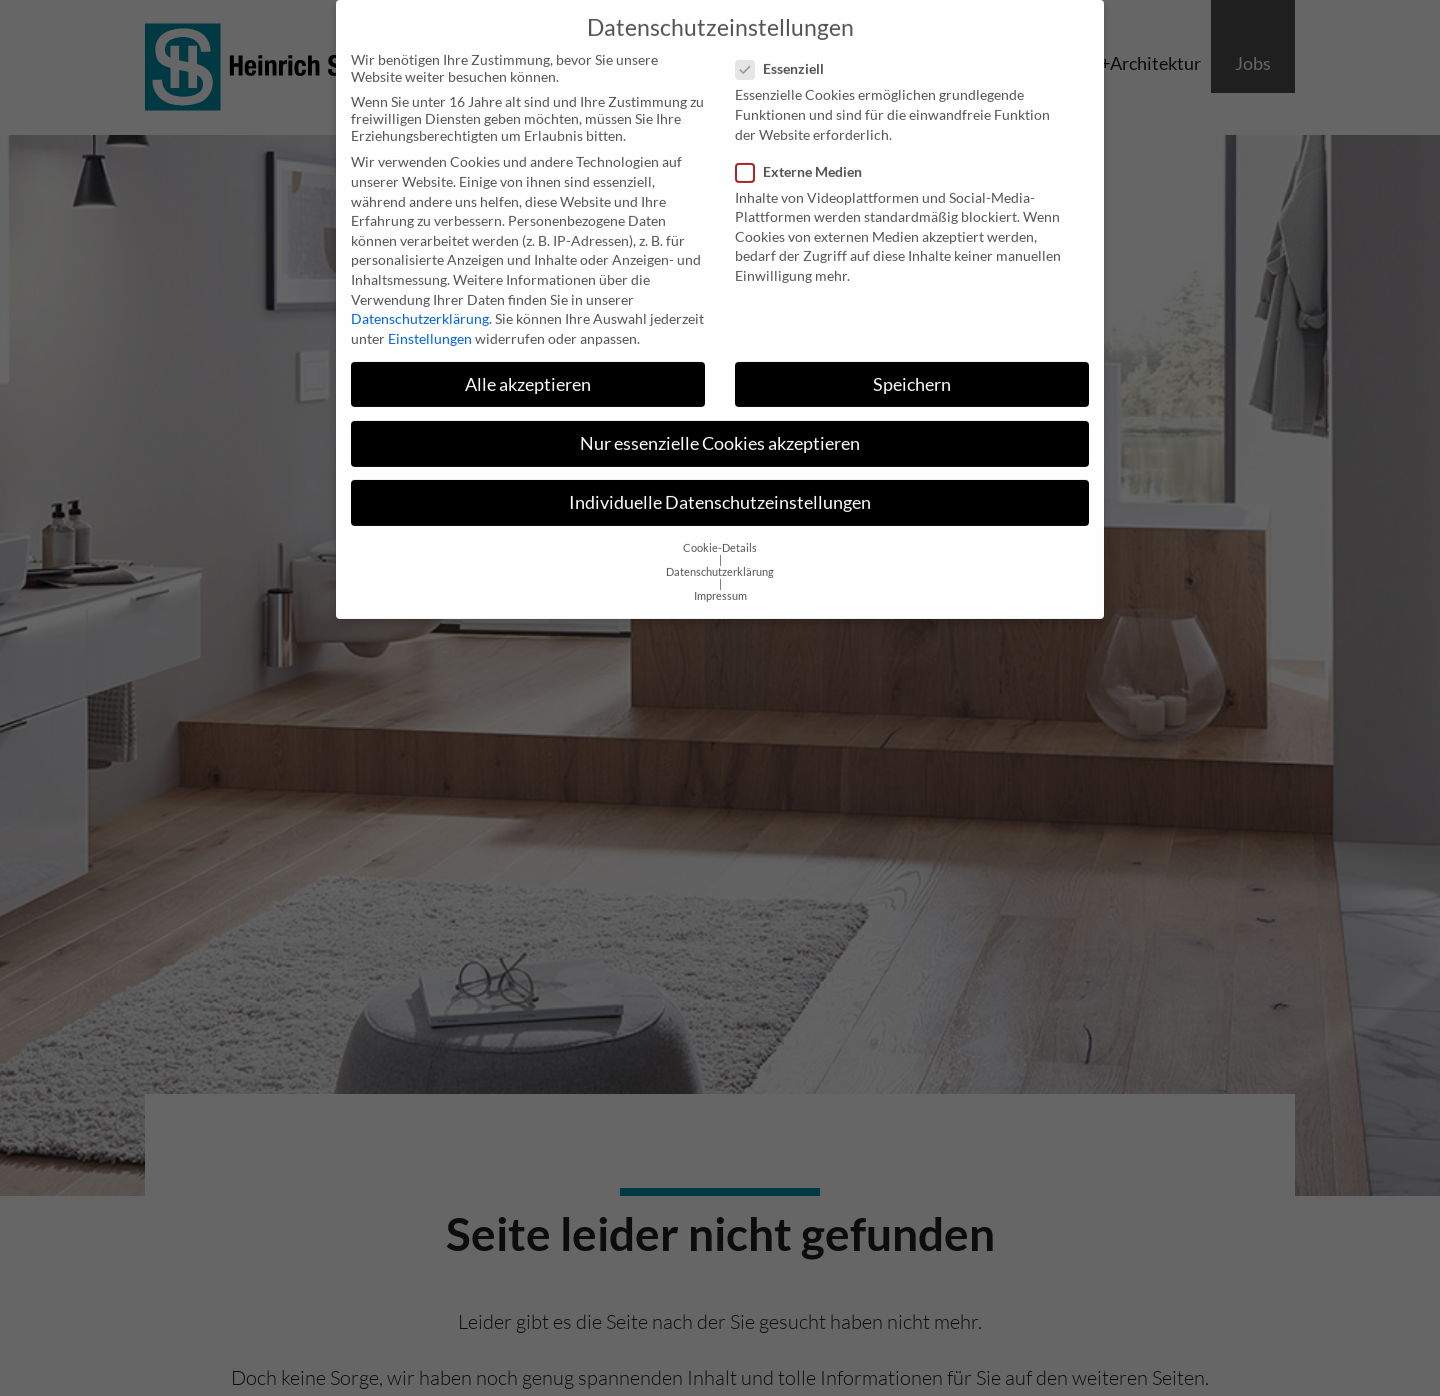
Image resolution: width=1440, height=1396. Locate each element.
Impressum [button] (720, 578)
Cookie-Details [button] (720, 530)
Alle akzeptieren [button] (528, 366)
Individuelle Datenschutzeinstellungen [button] (720, 484)
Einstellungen (430, 320)
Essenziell (786, 50)
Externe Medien (805, 153)
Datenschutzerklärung (420, 300)
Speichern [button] (912, 366)
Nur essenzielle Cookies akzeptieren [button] (720, 425)
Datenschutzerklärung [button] (720, 554)
